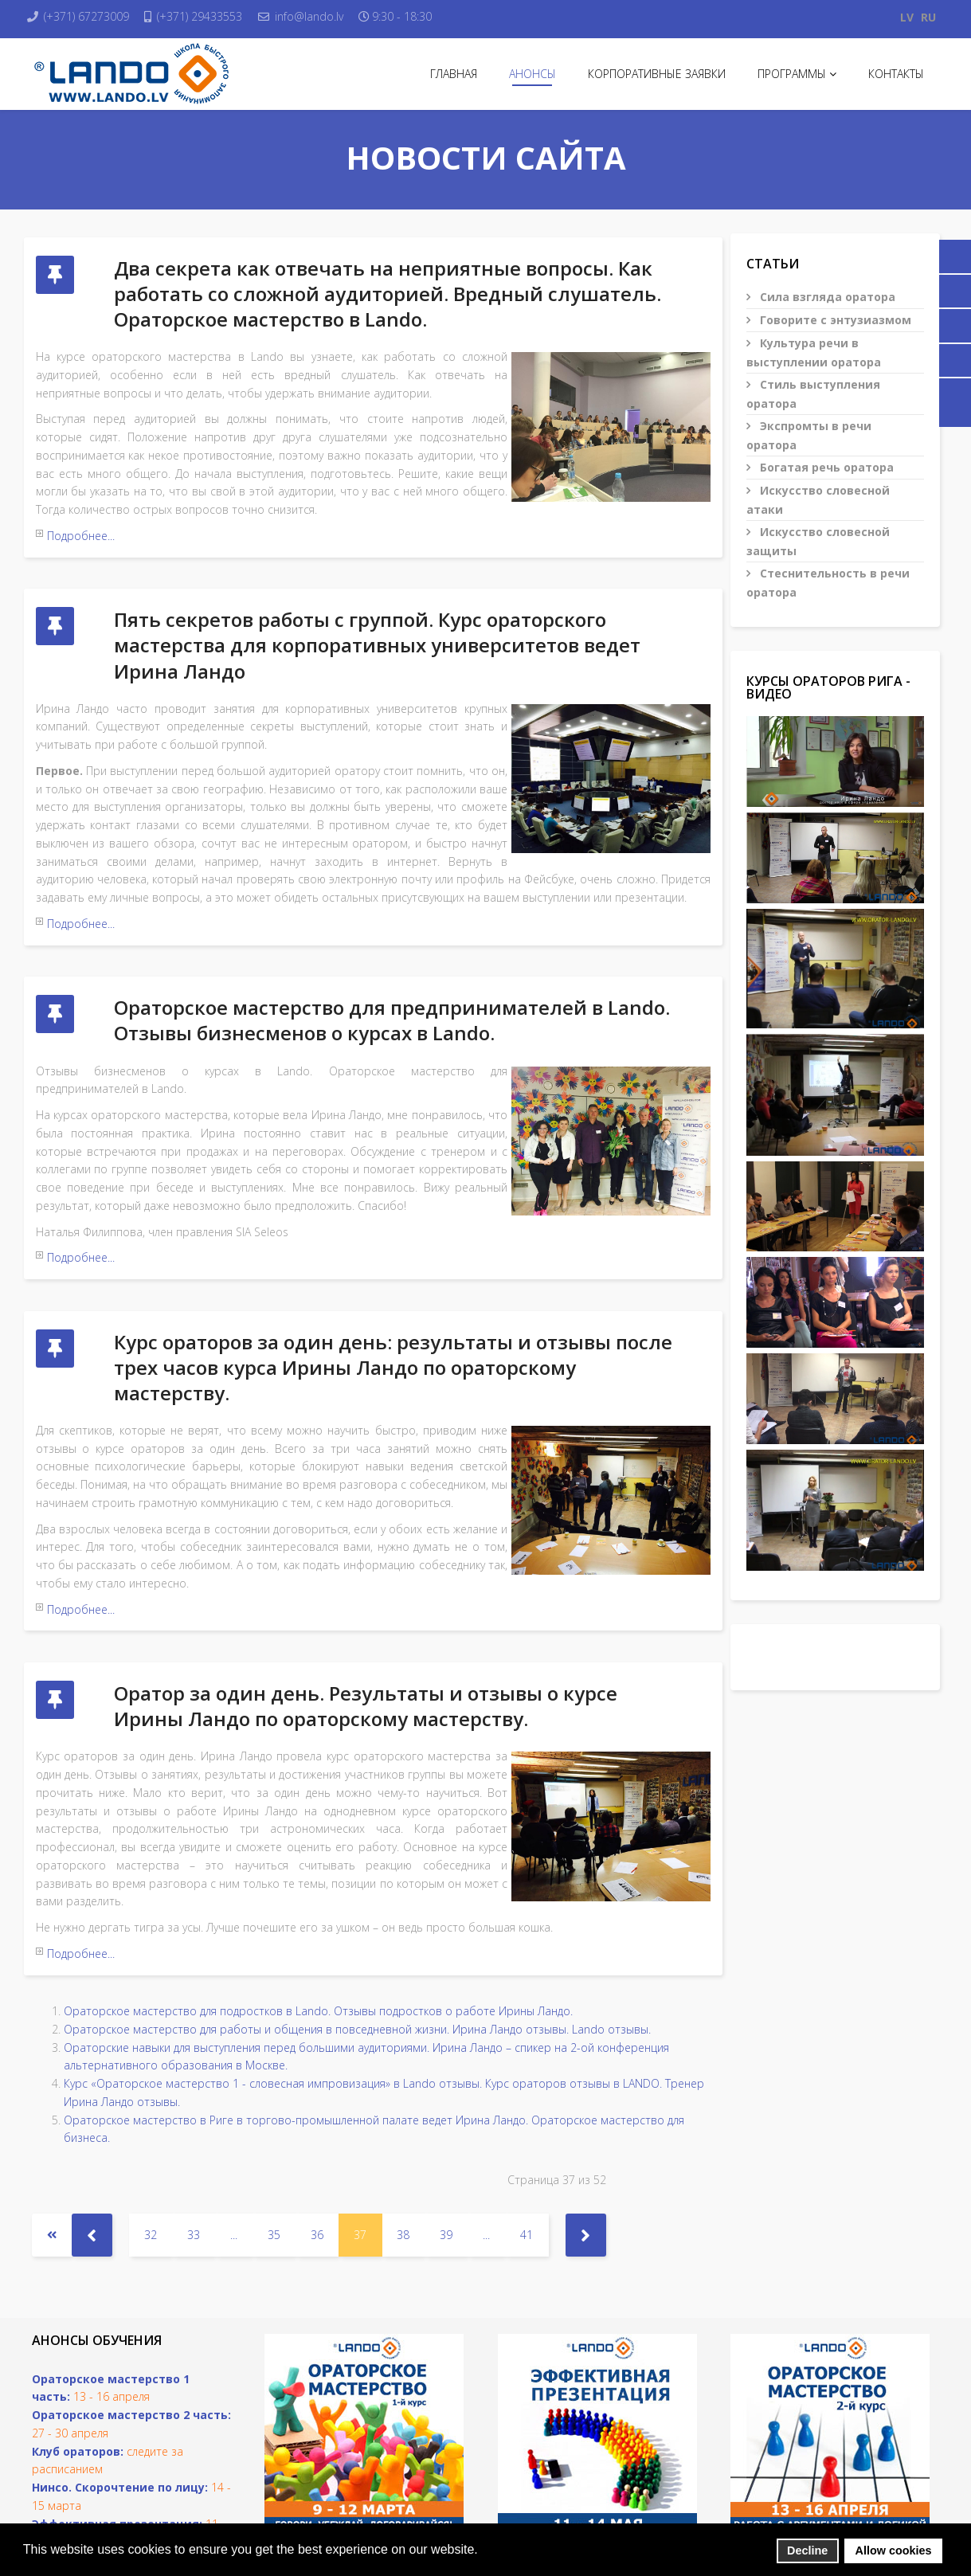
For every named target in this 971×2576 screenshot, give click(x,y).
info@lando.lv (341, 16)
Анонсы (532, 73)
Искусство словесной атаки (818, 500)
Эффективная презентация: (117, 2406)
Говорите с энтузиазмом (834, 319)
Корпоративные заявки (657, 73)
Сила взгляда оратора (826, 296)
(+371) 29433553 (221, 16)
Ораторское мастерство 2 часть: (131, 2297)
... (233, 2116)
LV (907, 17)
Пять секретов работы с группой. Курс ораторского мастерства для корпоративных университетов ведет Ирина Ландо (377, 621)
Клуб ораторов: (77, 2333)
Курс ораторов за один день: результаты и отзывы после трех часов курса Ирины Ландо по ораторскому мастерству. (393, 1296)
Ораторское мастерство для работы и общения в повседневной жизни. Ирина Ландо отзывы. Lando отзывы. (357, 1911)
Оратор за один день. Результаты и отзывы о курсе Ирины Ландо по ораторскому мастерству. (365, 1612)
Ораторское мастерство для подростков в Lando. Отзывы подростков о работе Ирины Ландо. (318, 1893)
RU (928, 17)
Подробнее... (81, 535)
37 (360, 2116)
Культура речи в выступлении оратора (813, 352)
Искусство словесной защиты (818, 541)
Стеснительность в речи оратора (828, 583)
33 (193, 2116)
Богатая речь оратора (825, 467)
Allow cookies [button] (893, 2550)
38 (403, 2116)
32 (150, 2116)
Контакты (896, 73)
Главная (453, 73)
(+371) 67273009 (97, 16)
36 (317, 2116)
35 (274, 2116)
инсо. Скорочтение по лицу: (124, 2370)
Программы (792, 73)
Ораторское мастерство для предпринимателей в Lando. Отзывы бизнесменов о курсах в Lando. (392, 973)
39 (446, 2116)
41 (526, 2116)
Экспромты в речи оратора (808, 435)
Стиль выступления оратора (813, 394)
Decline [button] (807, 2550)
